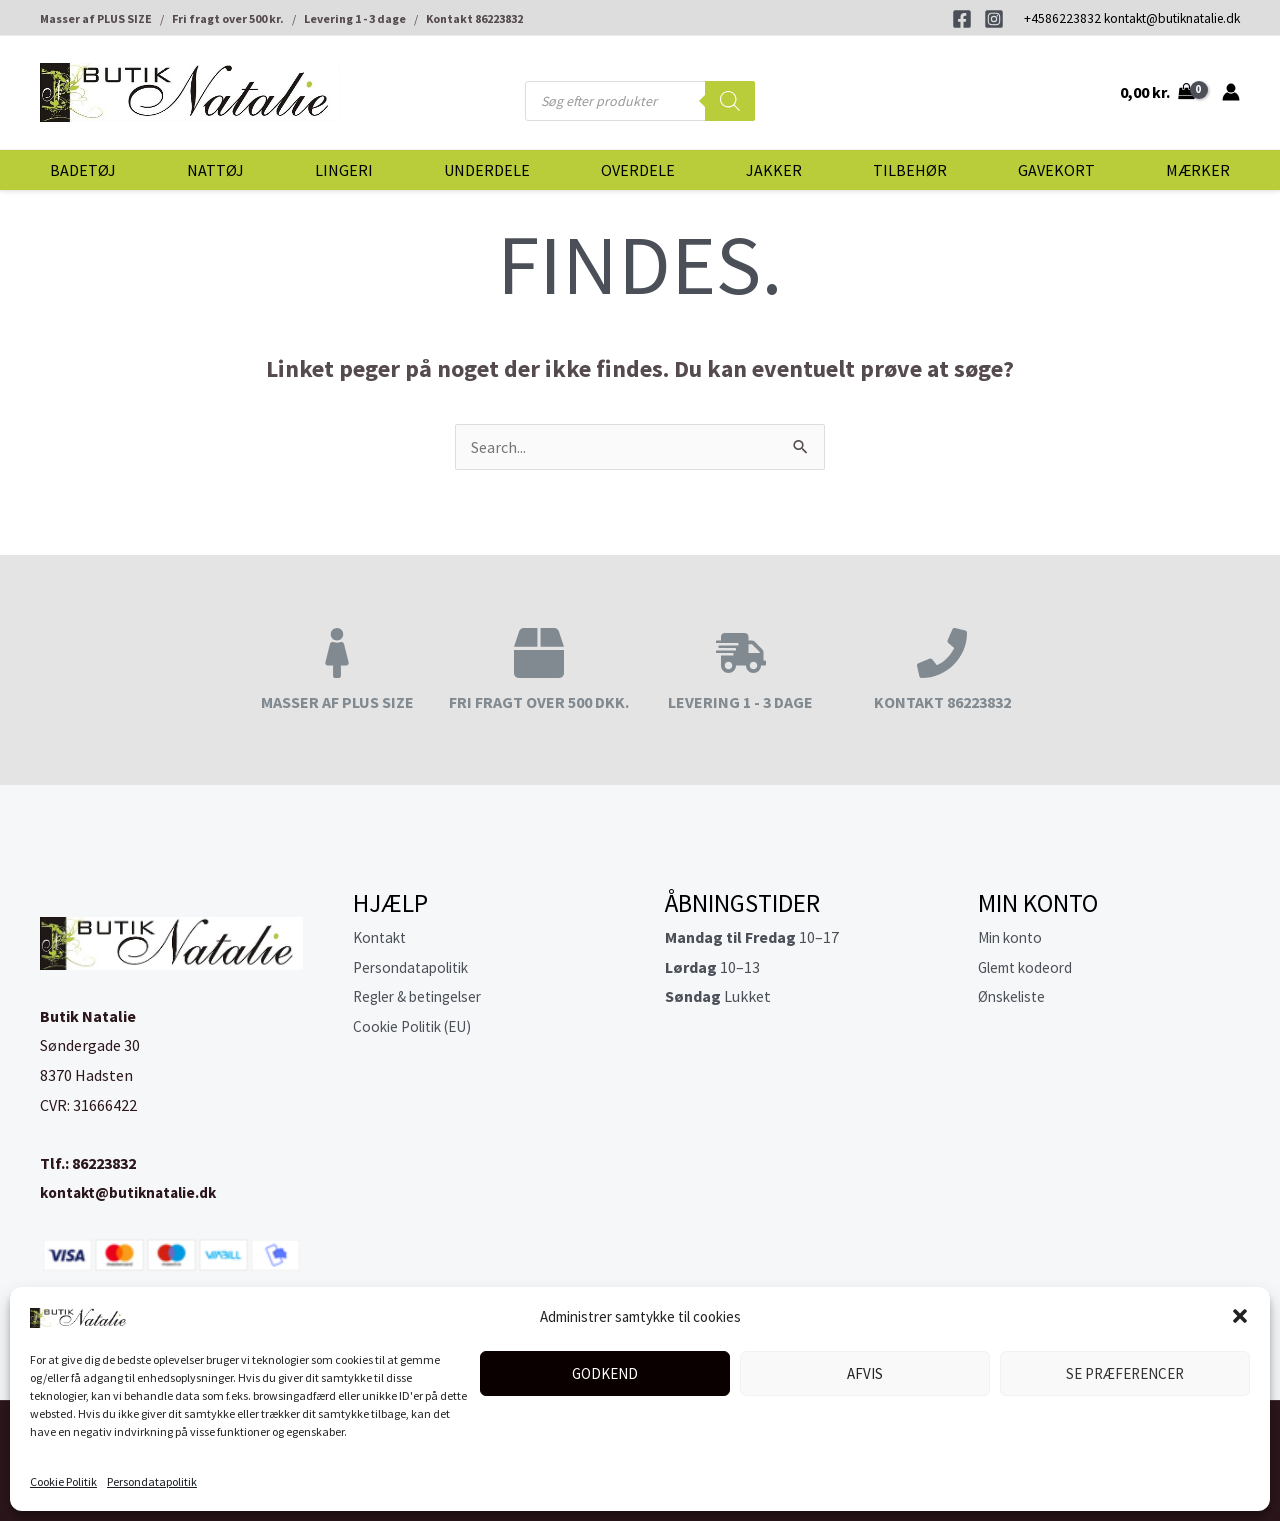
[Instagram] (994, 19)
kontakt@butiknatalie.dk (1172, 18)
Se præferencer (1125, 1373)
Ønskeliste (1015, 996)
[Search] (730, 101)
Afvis (865, 1373)
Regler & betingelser (424, 996)
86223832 (104, 1163)
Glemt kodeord (1029, 967)
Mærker (1198, 170)
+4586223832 (1062, 18)
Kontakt (382, 937)
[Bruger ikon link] (1231, 92)
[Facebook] (962, 19)
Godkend (605, 1373)
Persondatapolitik (152, 1481)
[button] (1240, 1316)
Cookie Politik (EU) (418, 1026)
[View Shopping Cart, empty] (1156, 92)
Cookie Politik (63, 1481)
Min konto (1013, 937)
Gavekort (1056, 170)
